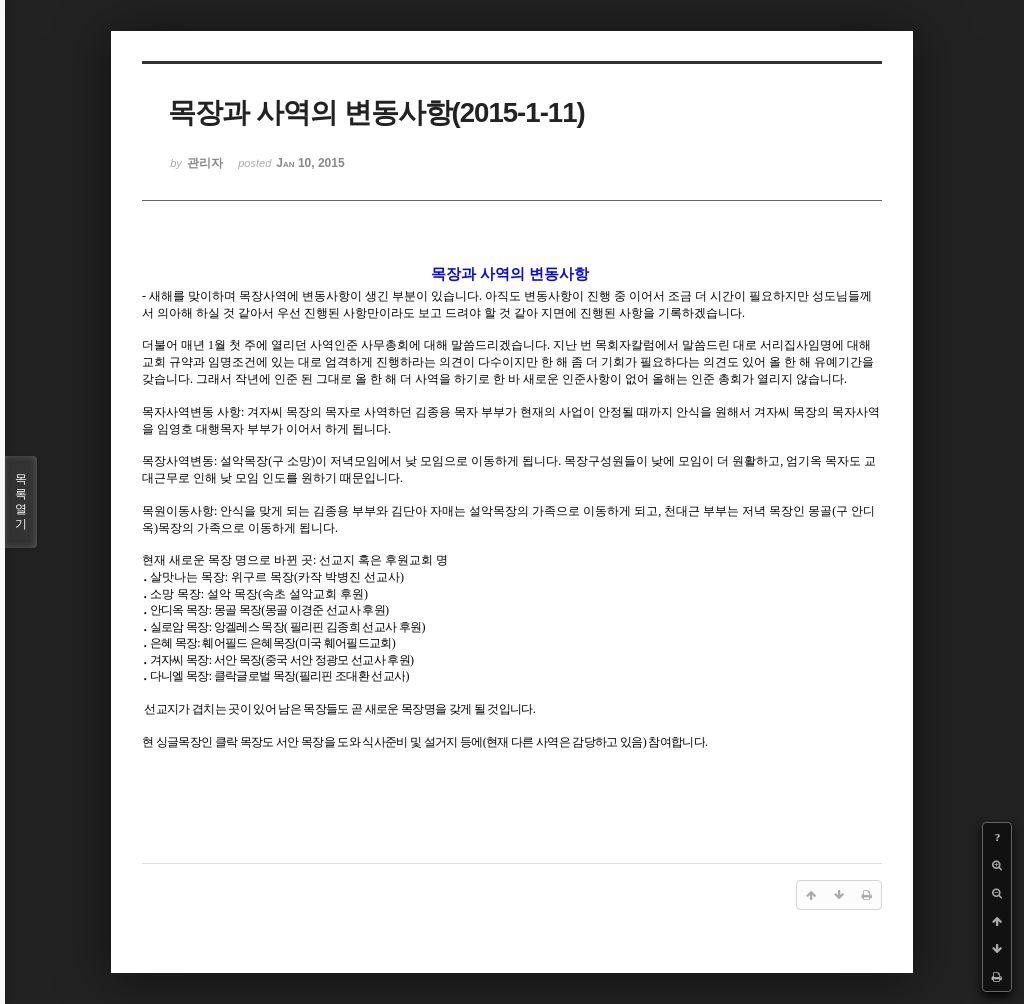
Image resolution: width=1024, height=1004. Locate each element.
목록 (21, 502)
